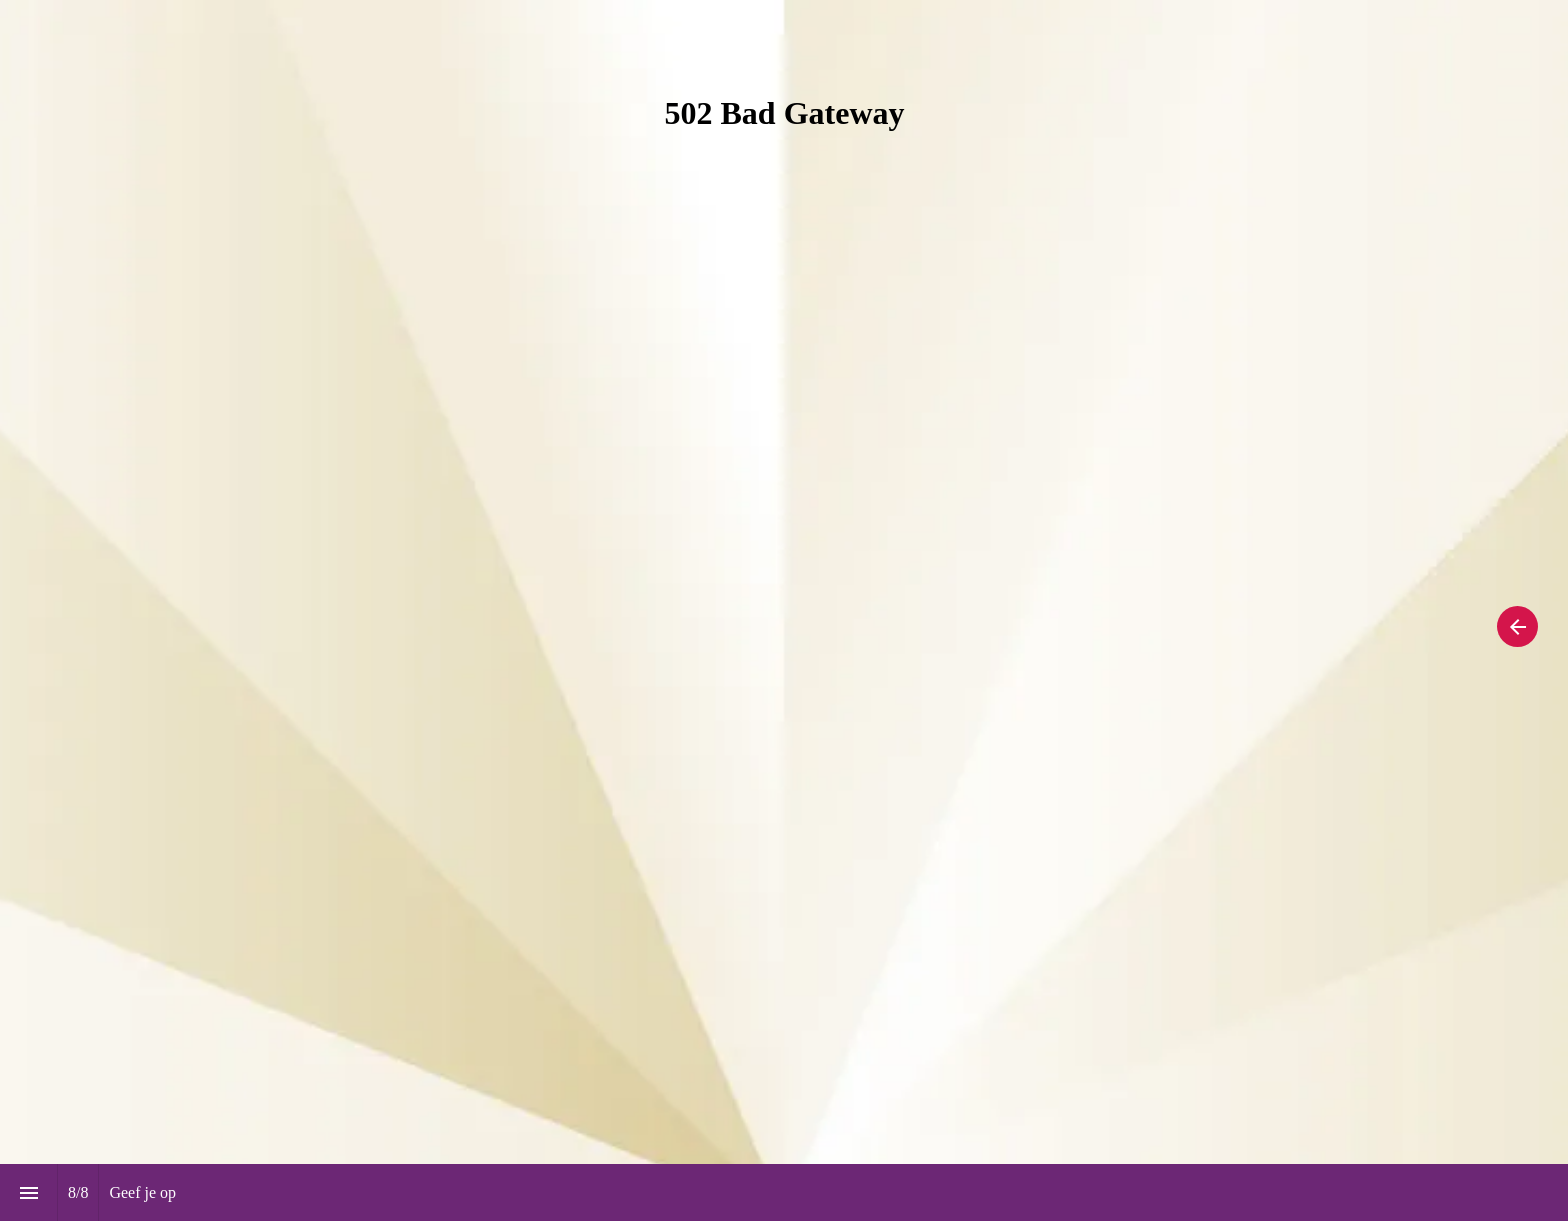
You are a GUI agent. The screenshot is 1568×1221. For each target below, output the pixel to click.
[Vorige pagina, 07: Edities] (1517, 626)
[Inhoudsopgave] (28, 1192)
